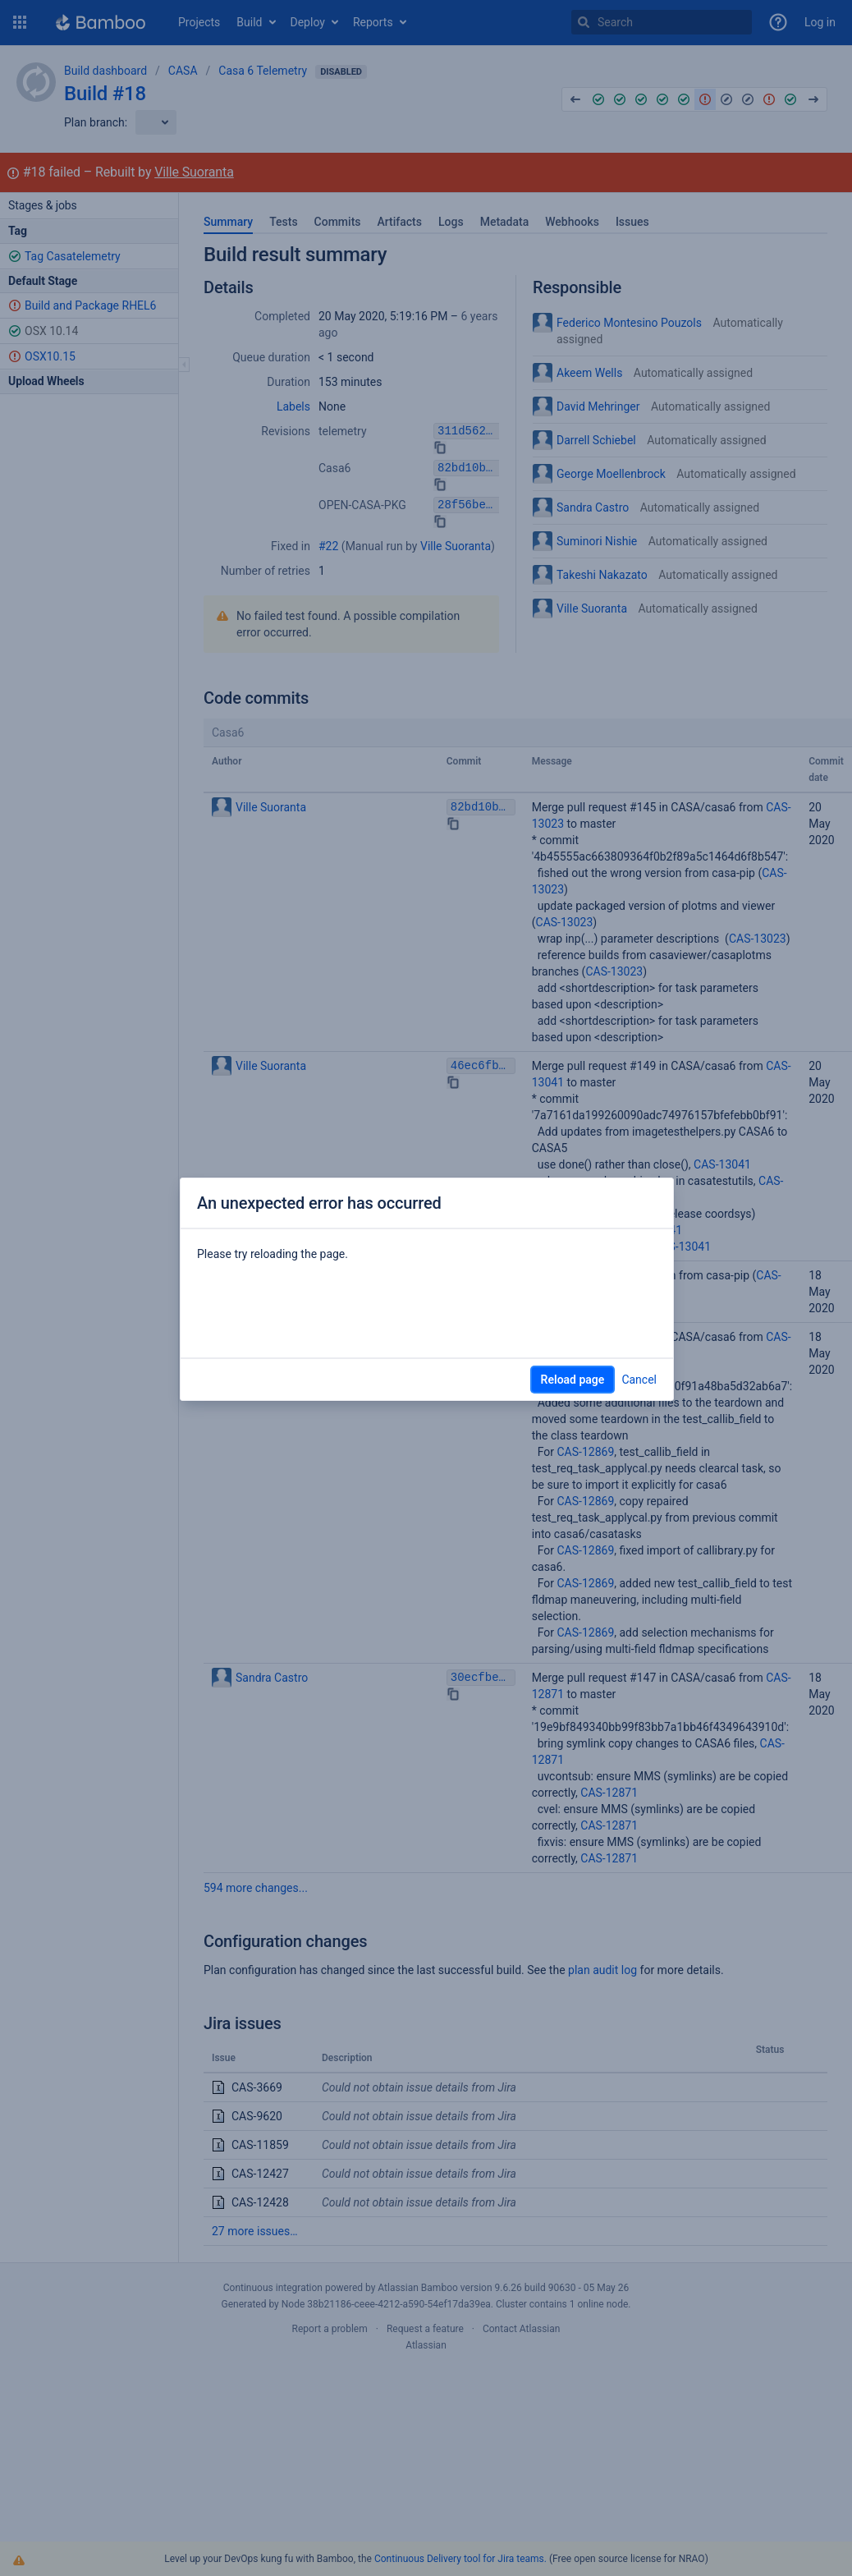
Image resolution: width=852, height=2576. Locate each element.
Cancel (639, 1379)
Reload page (573, 1379)
